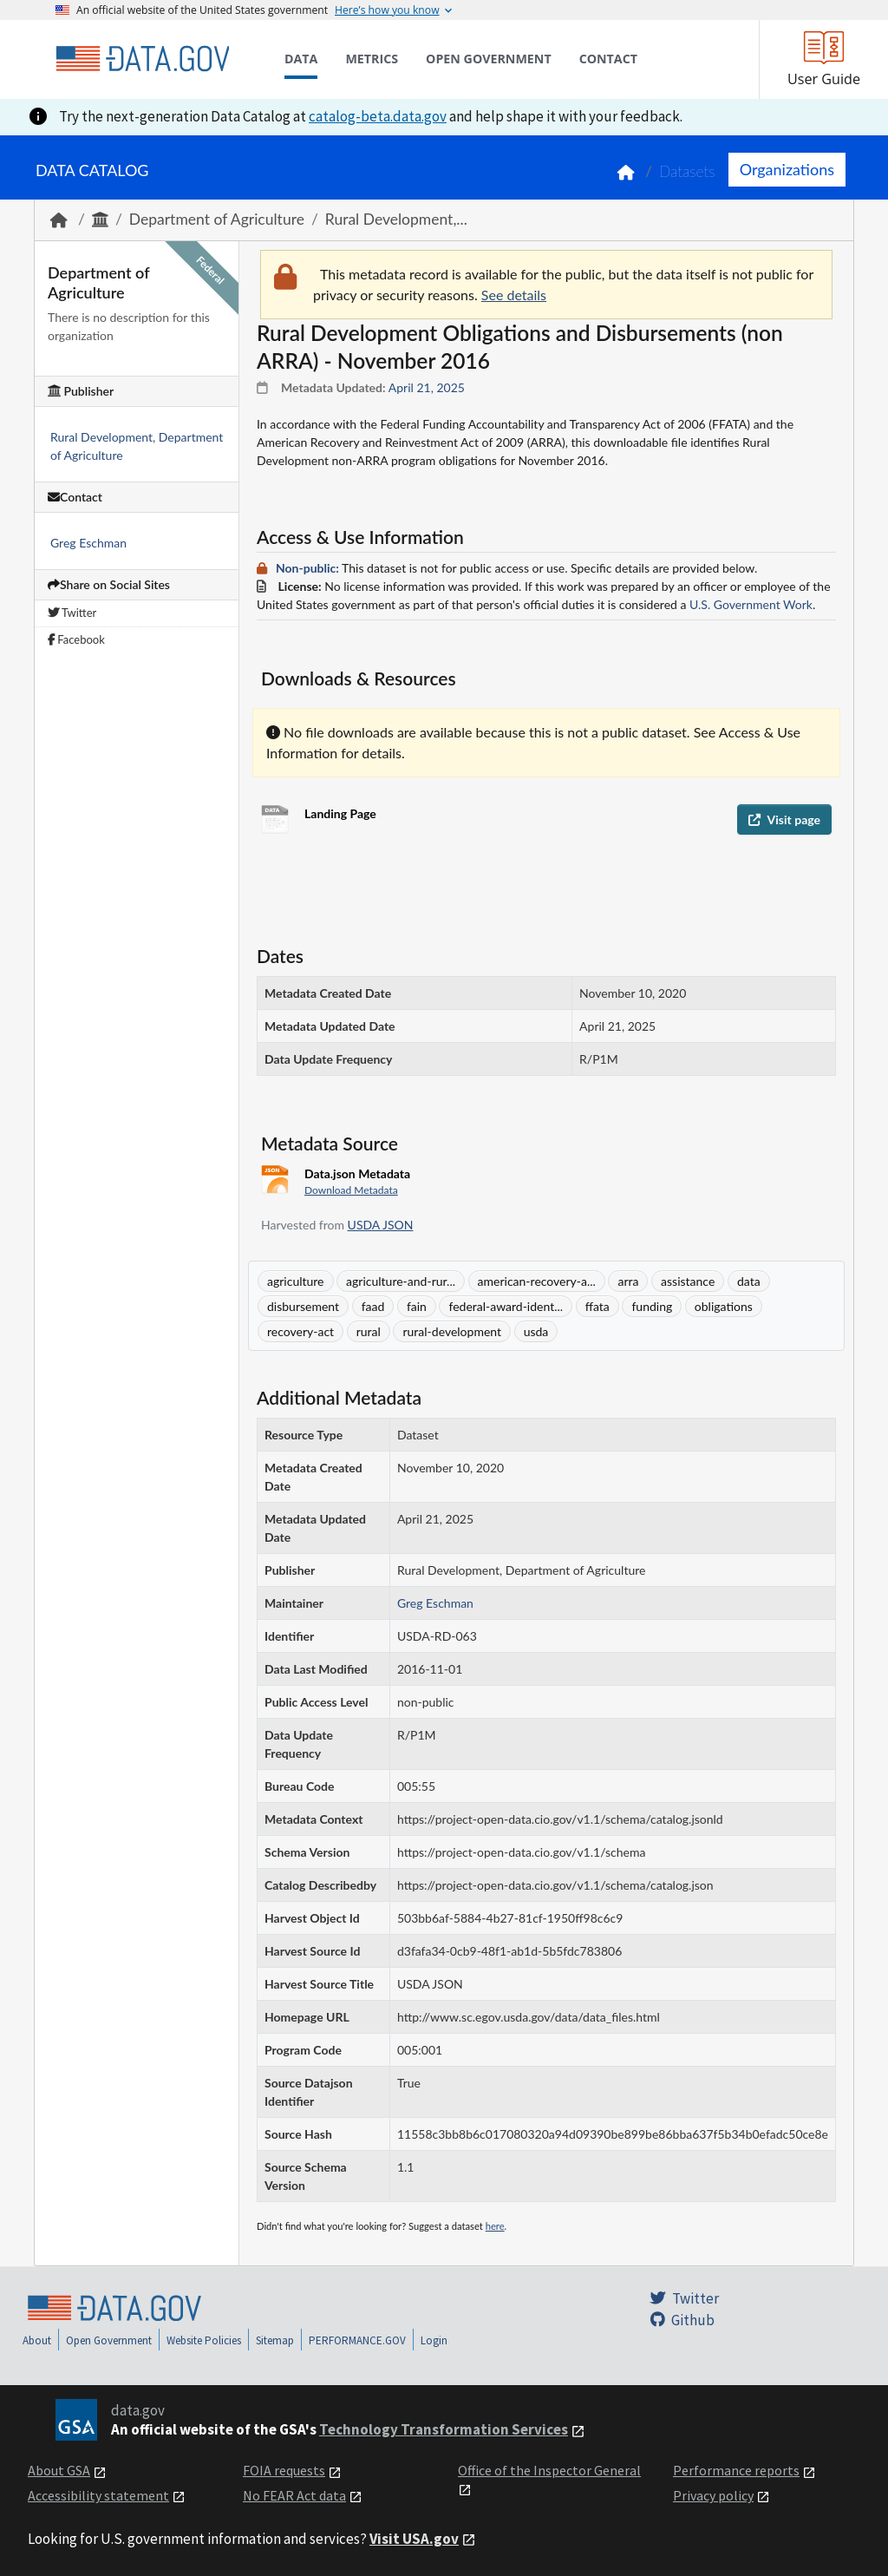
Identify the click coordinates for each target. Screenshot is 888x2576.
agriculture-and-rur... (400, 1281)
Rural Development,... (396, 219)
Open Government (109, 2340)
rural (368, 1331)
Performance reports (736, 2470)
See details (513, 294)
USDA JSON (381, 1224)
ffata (597, 1306)
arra (627, 1281)
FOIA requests (284, 2470)
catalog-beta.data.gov (378, 116)
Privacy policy (713, 2495)
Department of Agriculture (216, 219)
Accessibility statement (98, 2495)
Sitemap (275, 2340)
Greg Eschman (88, 542)
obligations (724, 1306)
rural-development (451, 1331)
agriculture (295, 1281)
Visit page (784, 819)
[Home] (142, 59)
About (37, 2340)
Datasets (687, 171)
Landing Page (340, 813)
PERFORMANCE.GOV (357, 2340)
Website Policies (203, 2340)
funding (651, 1306)
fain (417, 1306)
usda (536, 1331)
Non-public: (307, 567)
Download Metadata (351, 1189)
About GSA (59, 2470)
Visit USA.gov (414, 2538)
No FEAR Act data (294, 2495)
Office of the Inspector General (549, 2470)
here (495, 2226)
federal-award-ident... (505, 1306)
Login (434, 2340)
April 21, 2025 (426, 387)
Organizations (787, 169)
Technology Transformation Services (443, 2429)
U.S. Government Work (751, 604)
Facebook (76, 639)
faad (373, 1306)
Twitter (72, 612)
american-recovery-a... (537, 1281)
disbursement (303, 1306)
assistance (688, 1281)
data (749, 1281)
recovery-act (300, 1331)
